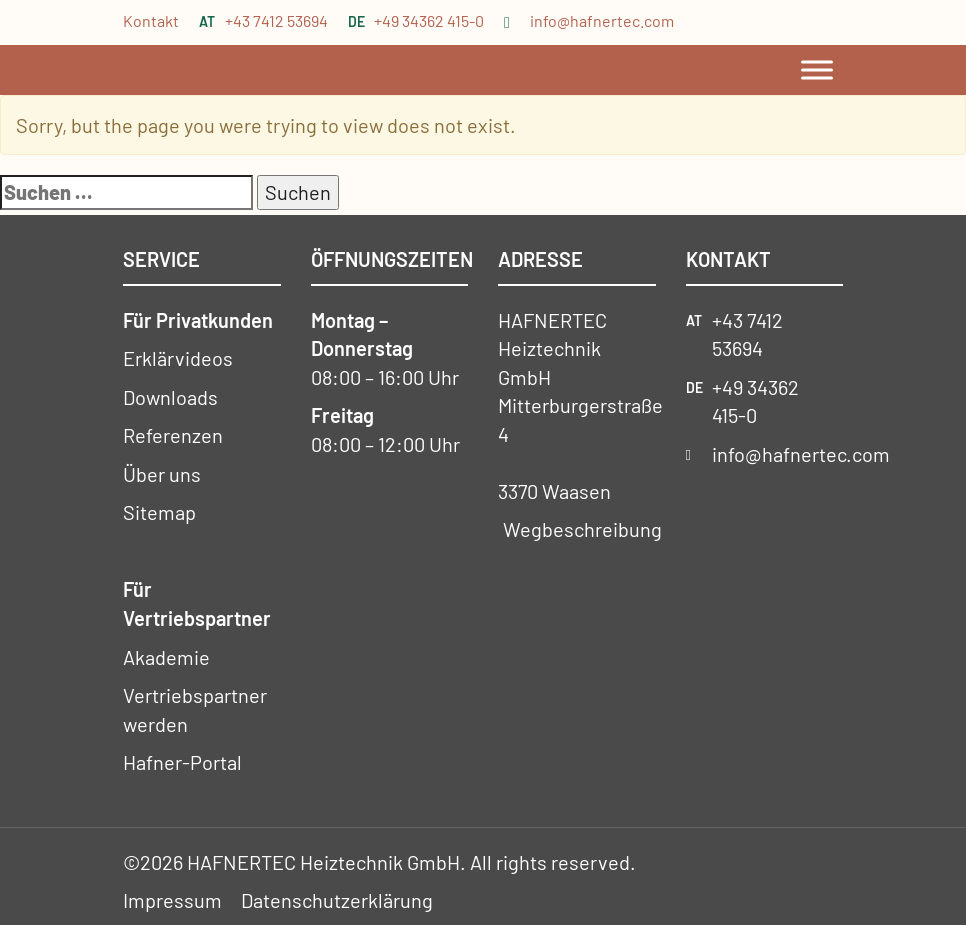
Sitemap (159, 512)
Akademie (166, 657)
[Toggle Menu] (817, 69)
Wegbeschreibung (582, 529)
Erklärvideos (178, 358)
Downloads (170, 397)
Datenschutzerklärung (337, 900)
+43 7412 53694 (276, 20)
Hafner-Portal (182, 762)
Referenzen (173, 435)
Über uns (162, 474)
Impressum (172, 900)
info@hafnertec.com (602, 20)
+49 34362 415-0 (429, 20)
